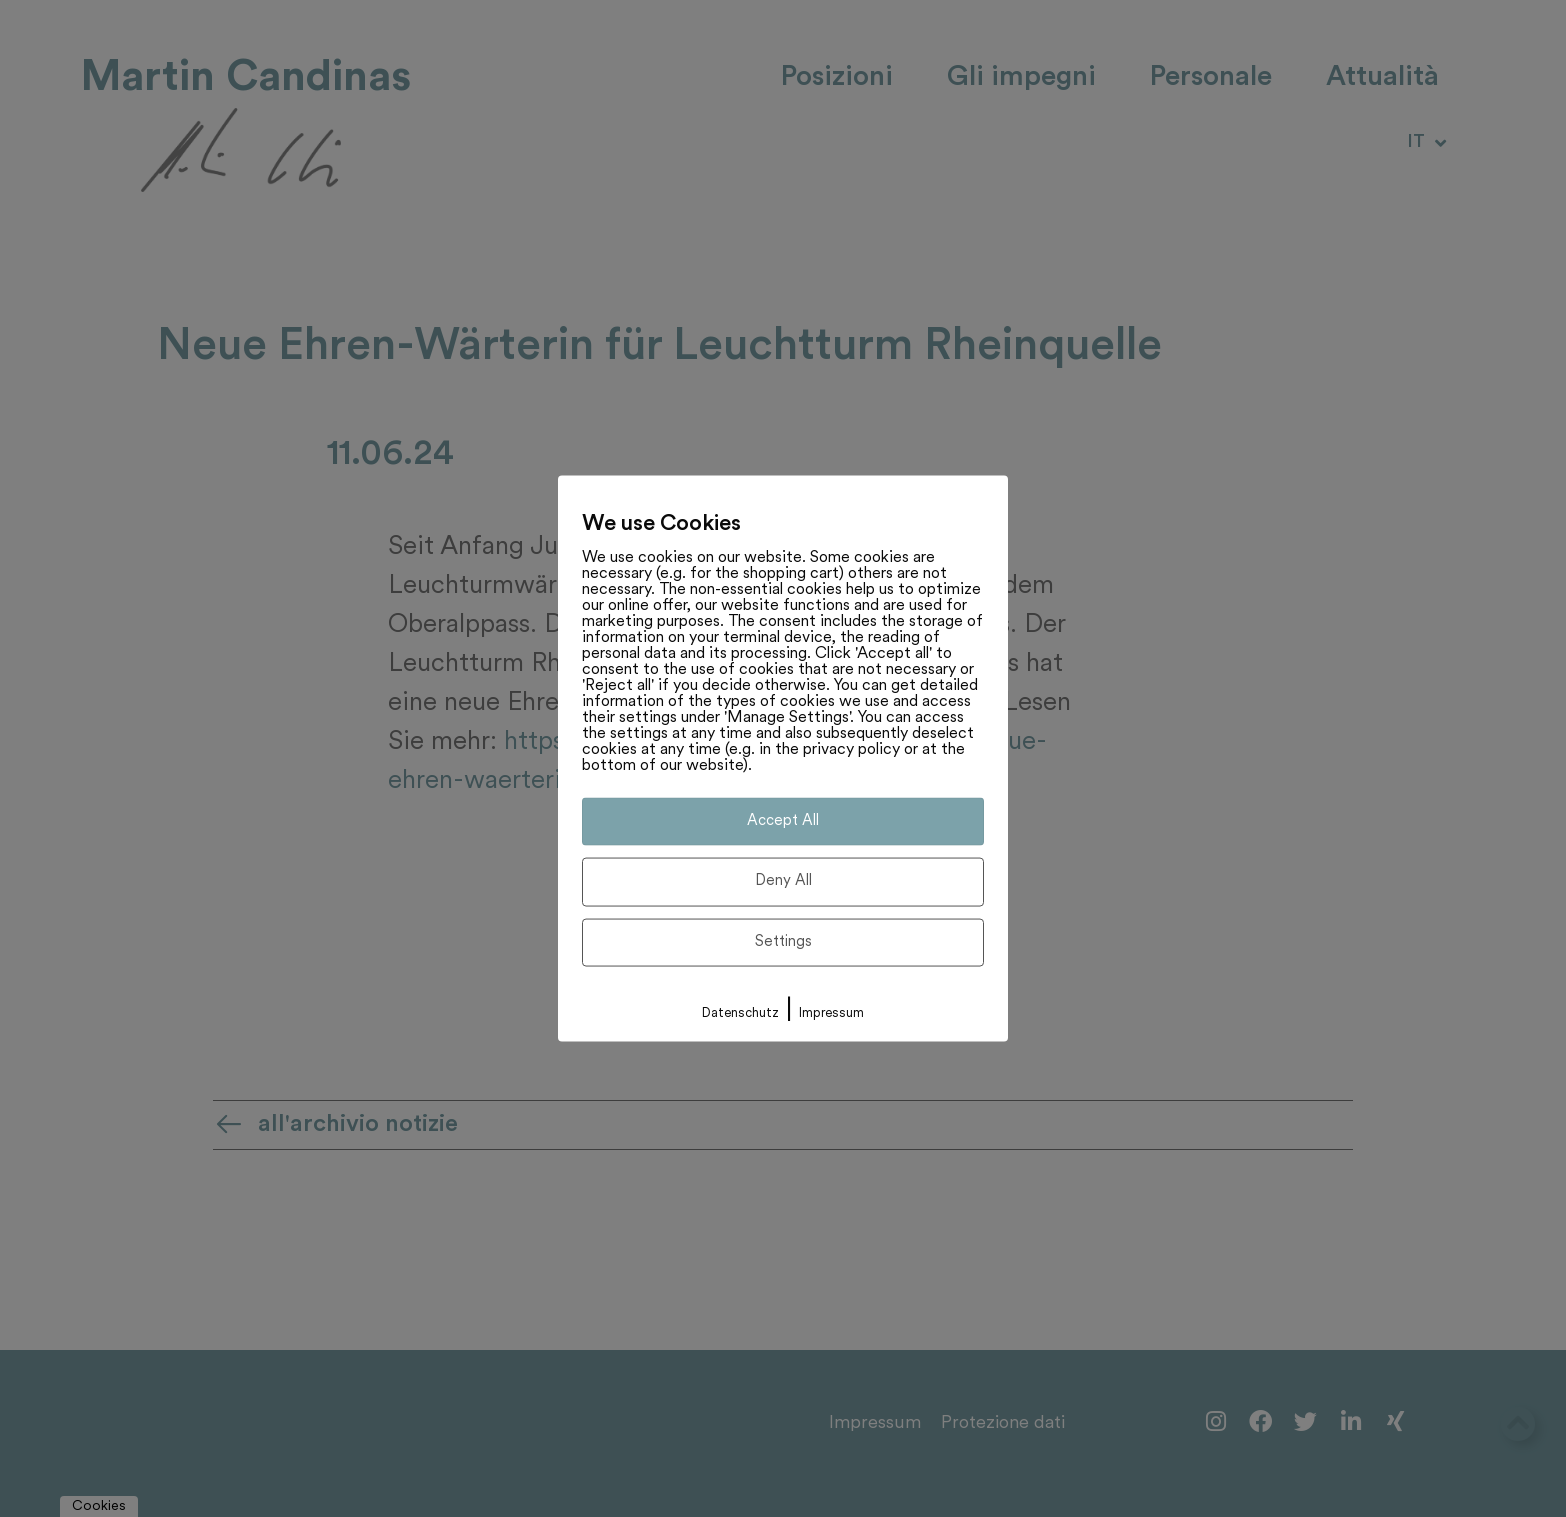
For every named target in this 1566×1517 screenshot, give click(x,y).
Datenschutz (740, 1013)
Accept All (783, 820)
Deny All (783, 881)
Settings (783, 941)
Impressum (831, 1013)
